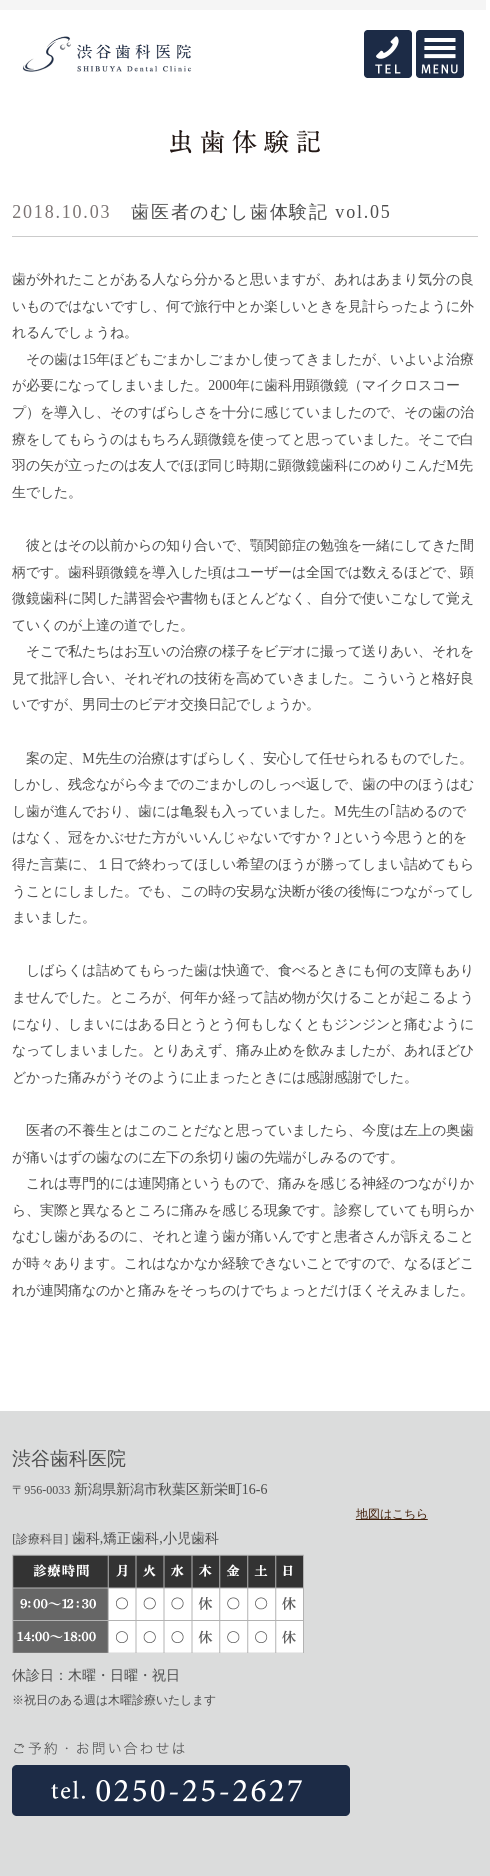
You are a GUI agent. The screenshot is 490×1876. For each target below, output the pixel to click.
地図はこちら (392, 1514)
